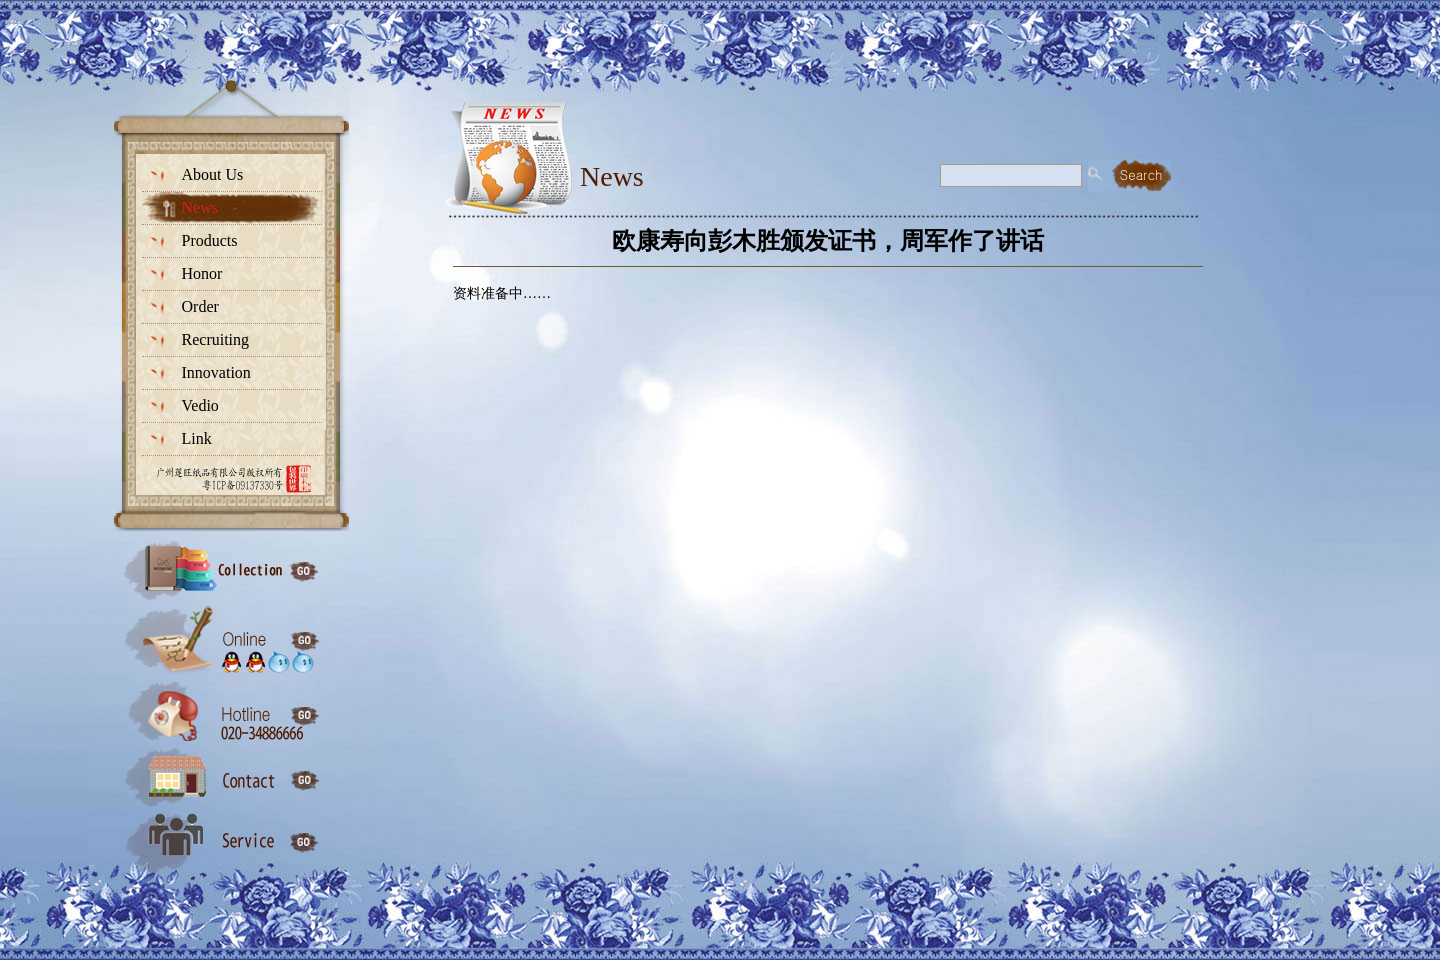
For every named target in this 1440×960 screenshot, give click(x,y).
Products (210, 240)
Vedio (200, 405)
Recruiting (216, 339)
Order (200, 306)
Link (197, 438)
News (200, 207)
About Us (213, 174)
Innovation (216, 372)
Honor (202, 273)
